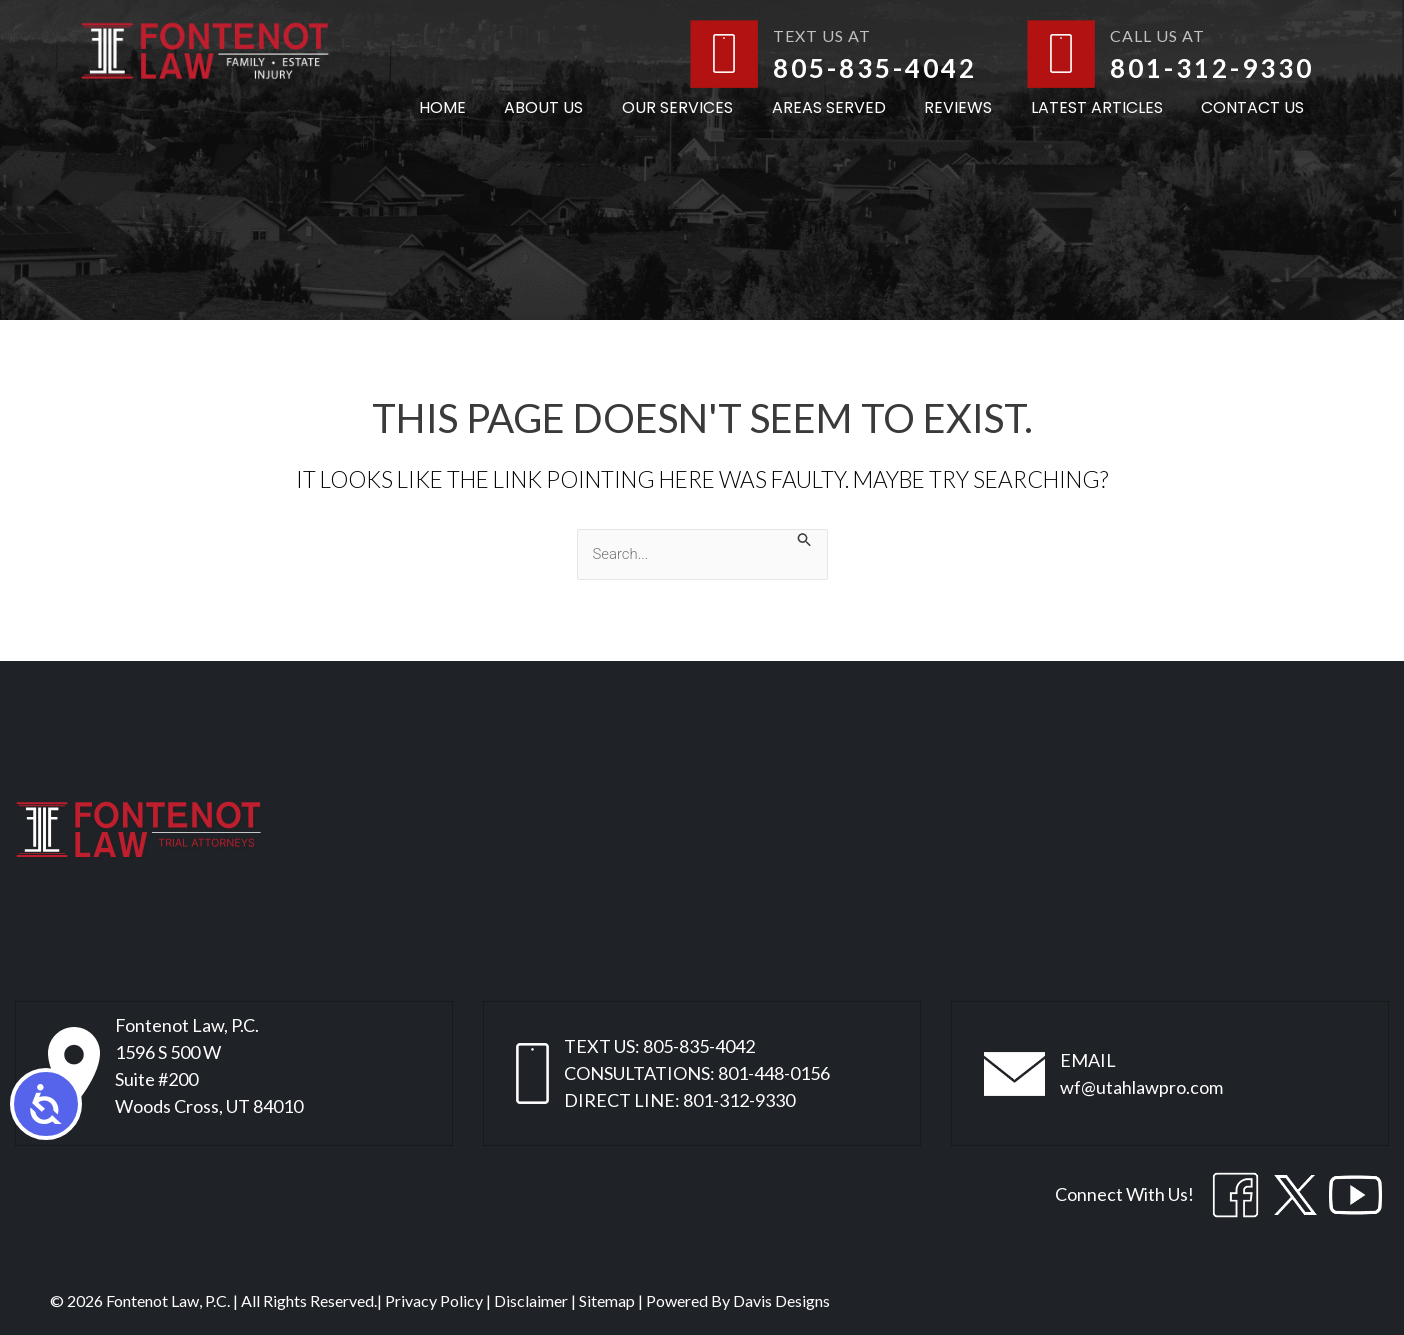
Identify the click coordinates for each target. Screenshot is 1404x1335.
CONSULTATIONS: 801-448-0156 (697, 1073)
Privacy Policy (434, 1300)
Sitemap (607, 1300)
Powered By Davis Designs (738, 1300)
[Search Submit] (810, 539)
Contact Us (1256, 107)
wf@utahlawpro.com (1141, 1087)
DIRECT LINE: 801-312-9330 (679, 1100)
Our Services (707, 107)
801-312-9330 (1212, 68)
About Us (580, 107)
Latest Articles (1107, 107)
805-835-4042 (875, 68)
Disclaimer (531, 1300)
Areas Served (852, 107)
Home (485, 107)
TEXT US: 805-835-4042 (659, 1046)
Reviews (975, 107)
